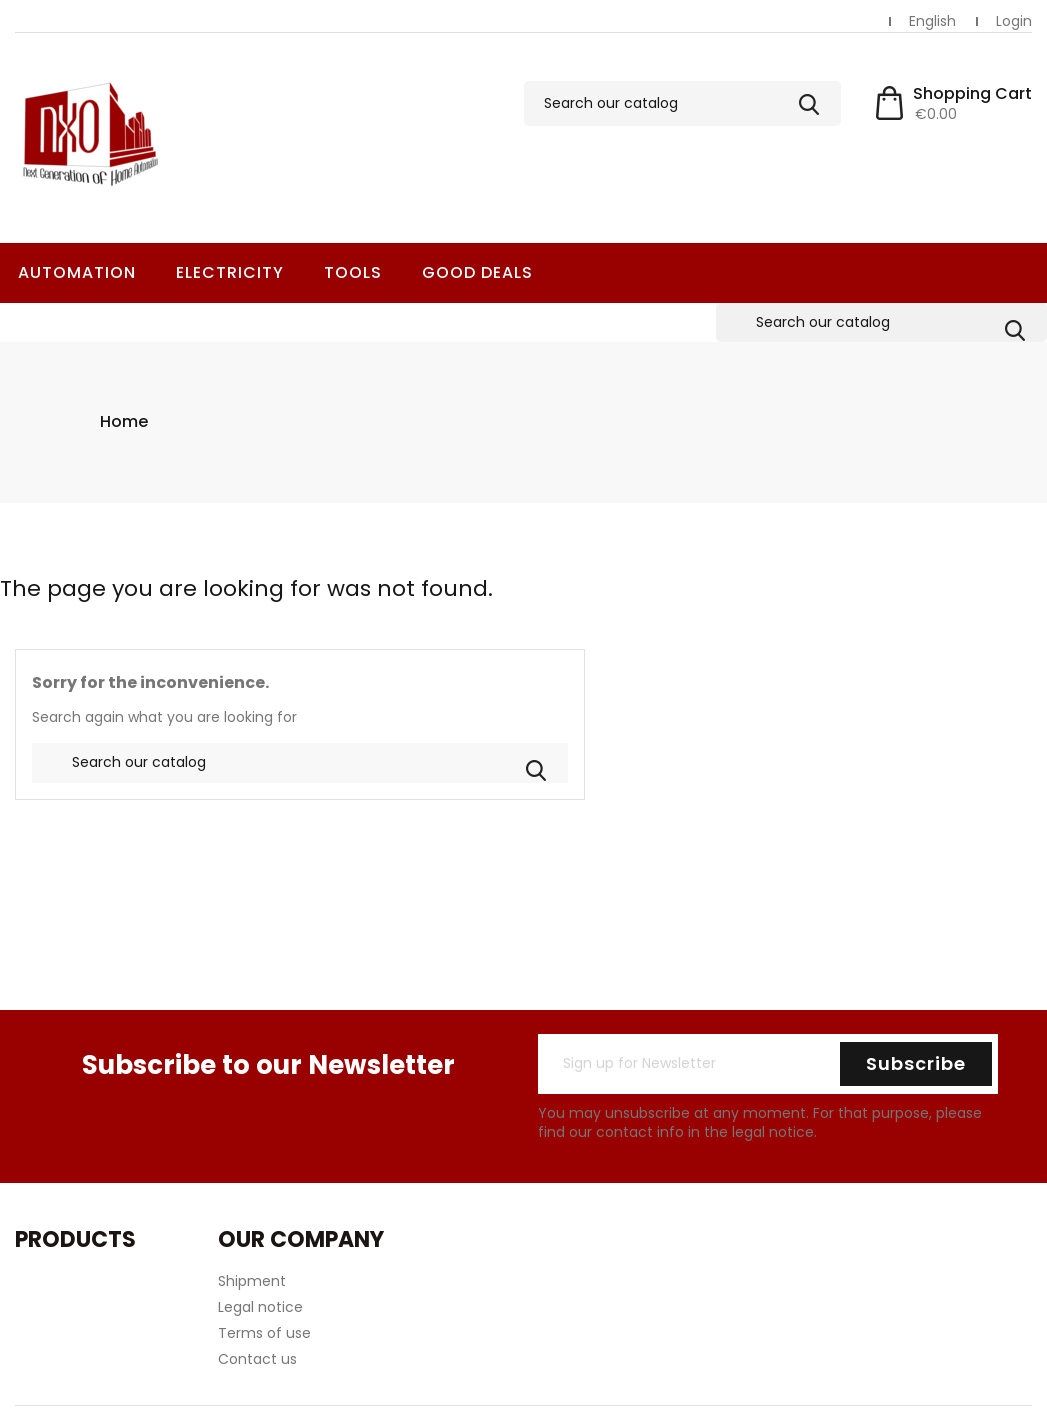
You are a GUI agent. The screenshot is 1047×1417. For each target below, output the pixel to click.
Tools (353, 272)
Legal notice (260, 1268)
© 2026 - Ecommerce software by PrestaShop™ (524, 1401)
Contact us (257, 1320)
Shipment (252, 1242)
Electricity (230, 272)
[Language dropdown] (932, 22)
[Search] (682, 103)
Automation (77, 272)
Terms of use (264, 1294)
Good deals (477, 272)
